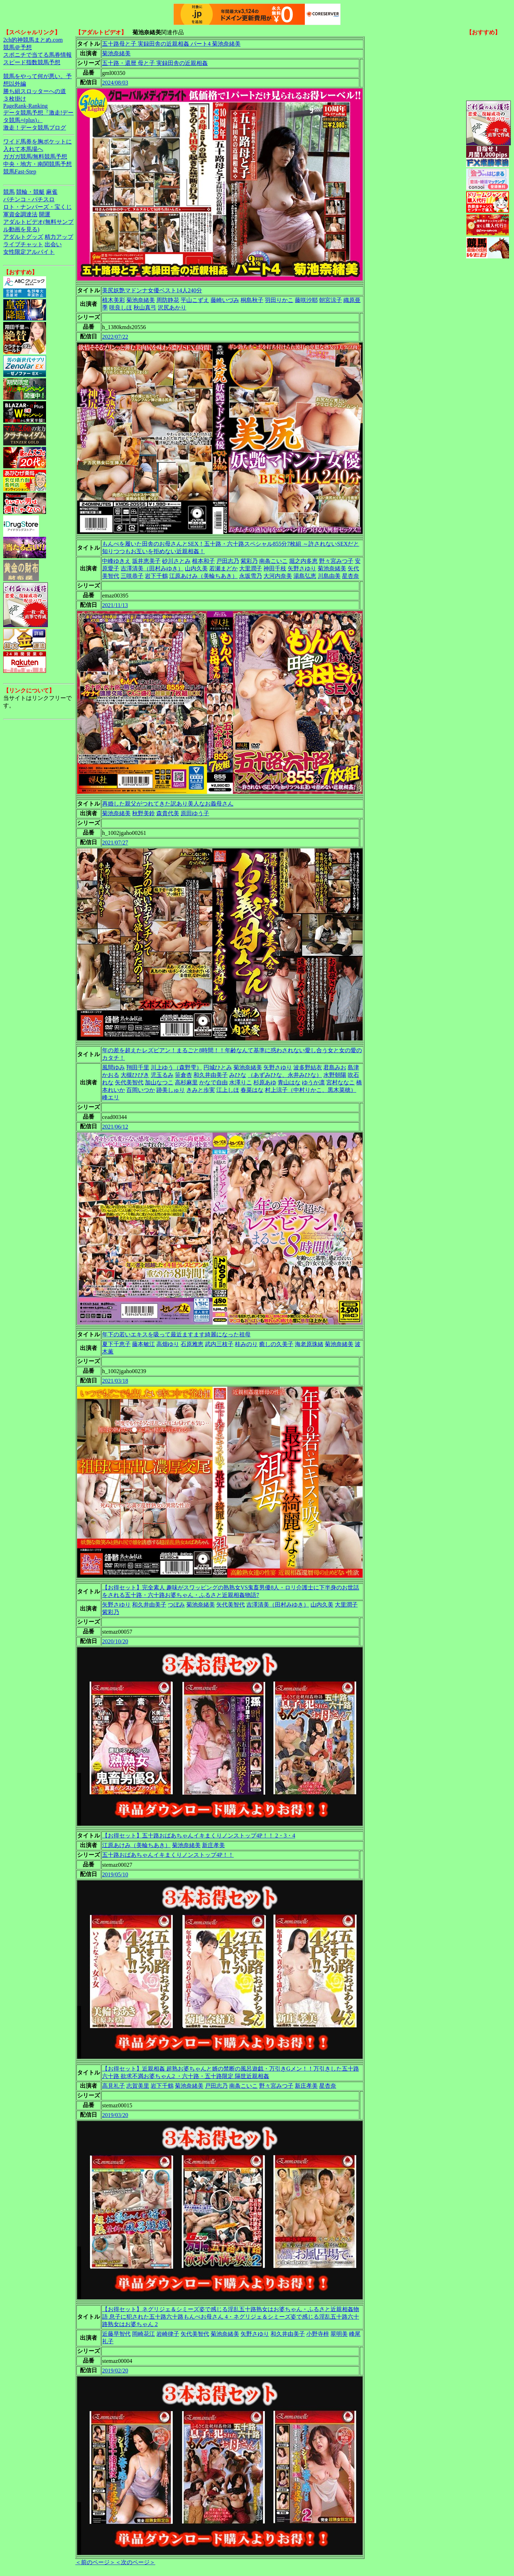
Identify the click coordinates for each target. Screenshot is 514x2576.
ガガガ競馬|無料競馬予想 (35, 156)
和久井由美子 (210, 1075)
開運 (44, 214)
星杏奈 (350, 576)
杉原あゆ (264, 1082)
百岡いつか (140, 1090)
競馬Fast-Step (19, 171)
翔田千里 (137, 1067)
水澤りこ (240, 1082)
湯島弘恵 (304, 576)
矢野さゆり (302, 568)
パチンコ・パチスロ (29, 199)
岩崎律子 (167, 2334)
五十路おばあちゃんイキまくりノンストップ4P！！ (168, 1855)
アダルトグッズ (23, 237)
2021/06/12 (115, 1127)
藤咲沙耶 (306, 300)
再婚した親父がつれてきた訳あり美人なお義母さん (167, 804)
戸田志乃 (227, 561)
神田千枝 (274, 568)
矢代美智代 (129, 1082)
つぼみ (176, 1605)
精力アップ (59, 237)
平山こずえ (195, 300)
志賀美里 (137, 2086)
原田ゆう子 (195, 813)
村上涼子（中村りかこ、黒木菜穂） (310, 1090)
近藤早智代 (116, 2334)
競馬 (9, 192)
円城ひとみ (217, 1067)
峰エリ (110, 1097)
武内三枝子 (219, 1344)
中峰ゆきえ (116, 561)
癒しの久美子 (276, 1344)
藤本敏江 (143, 1344)
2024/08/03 (115, 83)
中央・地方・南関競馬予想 (37, 164)
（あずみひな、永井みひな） (285, 1075)
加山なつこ (159, 1082)
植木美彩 (113, 300)
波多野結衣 (307, 1067)
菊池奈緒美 (116, 53)
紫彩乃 (249, 561)
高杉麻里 (186, 1082)
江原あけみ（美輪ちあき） (203, 576)
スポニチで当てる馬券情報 (37, 55)
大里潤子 (250, 568)
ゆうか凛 (313, 1082)
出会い (53, 244)
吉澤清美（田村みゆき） (152, 568)
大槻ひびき (135, 1075)
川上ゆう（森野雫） (176, 1067)
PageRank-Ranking (25, 106)
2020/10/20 (115, 1641)
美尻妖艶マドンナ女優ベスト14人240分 (152, 290)
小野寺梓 (317, 2334)
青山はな (289, 1082)
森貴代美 (167, 813)
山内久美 (196, 568)
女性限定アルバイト (29, 252)
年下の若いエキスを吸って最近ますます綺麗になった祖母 (176, 1334)
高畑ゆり (167, 1344)
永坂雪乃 (250, 576)
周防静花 (167, 300)
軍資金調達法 (20, 214)
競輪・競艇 (30, 192)
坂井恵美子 (146, 561)
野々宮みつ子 (336, 561)
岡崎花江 (143, 2334)
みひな (237, 1075)
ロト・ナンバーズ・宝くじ (37, 207)
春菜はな (252, 1090)
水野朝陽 (334, 1075)
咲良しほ (120, 307)
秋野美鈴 (143, 813)
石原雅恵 (192, 1344)
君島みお (334, 1067)
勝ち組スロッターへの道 (34, 91)
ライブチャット (23, 244)
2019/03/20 (115, 2115)
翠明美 (339, 2334)
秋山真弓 (144, 307)
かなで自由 (213, 1082)
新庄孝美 (213, 1845)
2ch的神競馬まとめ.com (33, 40)
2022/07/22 (115, 337)
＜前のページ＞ (95, 2562)
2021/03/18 (115, 1381)
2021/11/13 (115, 605)
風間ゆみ (113, 1067)
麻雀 (51, 192)
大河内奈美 (277, 576)
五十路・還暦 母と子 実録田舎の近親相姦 (155, 63)
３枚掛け (14, 99)
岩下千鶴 (156, 576)
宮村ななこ (340, 1082)
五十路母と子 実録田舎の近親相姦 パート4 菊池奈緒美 (171, 44)
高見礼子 (113, 2086)
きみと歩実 (200, 1090)
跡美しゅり (170, 1090)
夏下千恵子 (116, 1344)
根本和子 (203, 561)
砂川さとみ (176, 561)
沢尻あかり (172, 307)
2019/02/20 (115, 2371)
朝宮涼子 (330, 300)
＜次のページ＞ (135, 2562)
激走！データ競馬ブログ (34, 128)
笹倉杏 (183, 1075)
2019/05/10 (115, 1874)
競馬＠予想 (17, 47)
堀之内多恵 (303, 561)
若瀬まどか (223, 568)
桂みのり (246, 1344)
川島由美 (329, 576)
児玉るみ (162, 1075)
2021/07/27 (115, 843)
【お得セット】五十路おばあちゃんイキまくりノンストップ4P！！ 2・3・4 (198, 1836)
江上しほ (227, 1090)
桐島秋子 (252, 300)
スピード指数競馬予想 (31, 62)
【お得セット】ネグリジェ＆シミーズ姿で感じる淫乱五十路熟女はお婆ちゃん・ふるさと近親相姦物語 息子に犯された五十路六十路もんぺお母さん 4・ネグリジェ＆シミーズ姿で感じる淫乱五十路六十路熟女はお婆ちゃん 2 (230, 2316)
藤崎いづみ (225, 300)
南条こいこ (273, 561)
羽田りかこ (279, 300)
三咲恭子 (132, 576)
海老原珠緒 (309, 1344)
